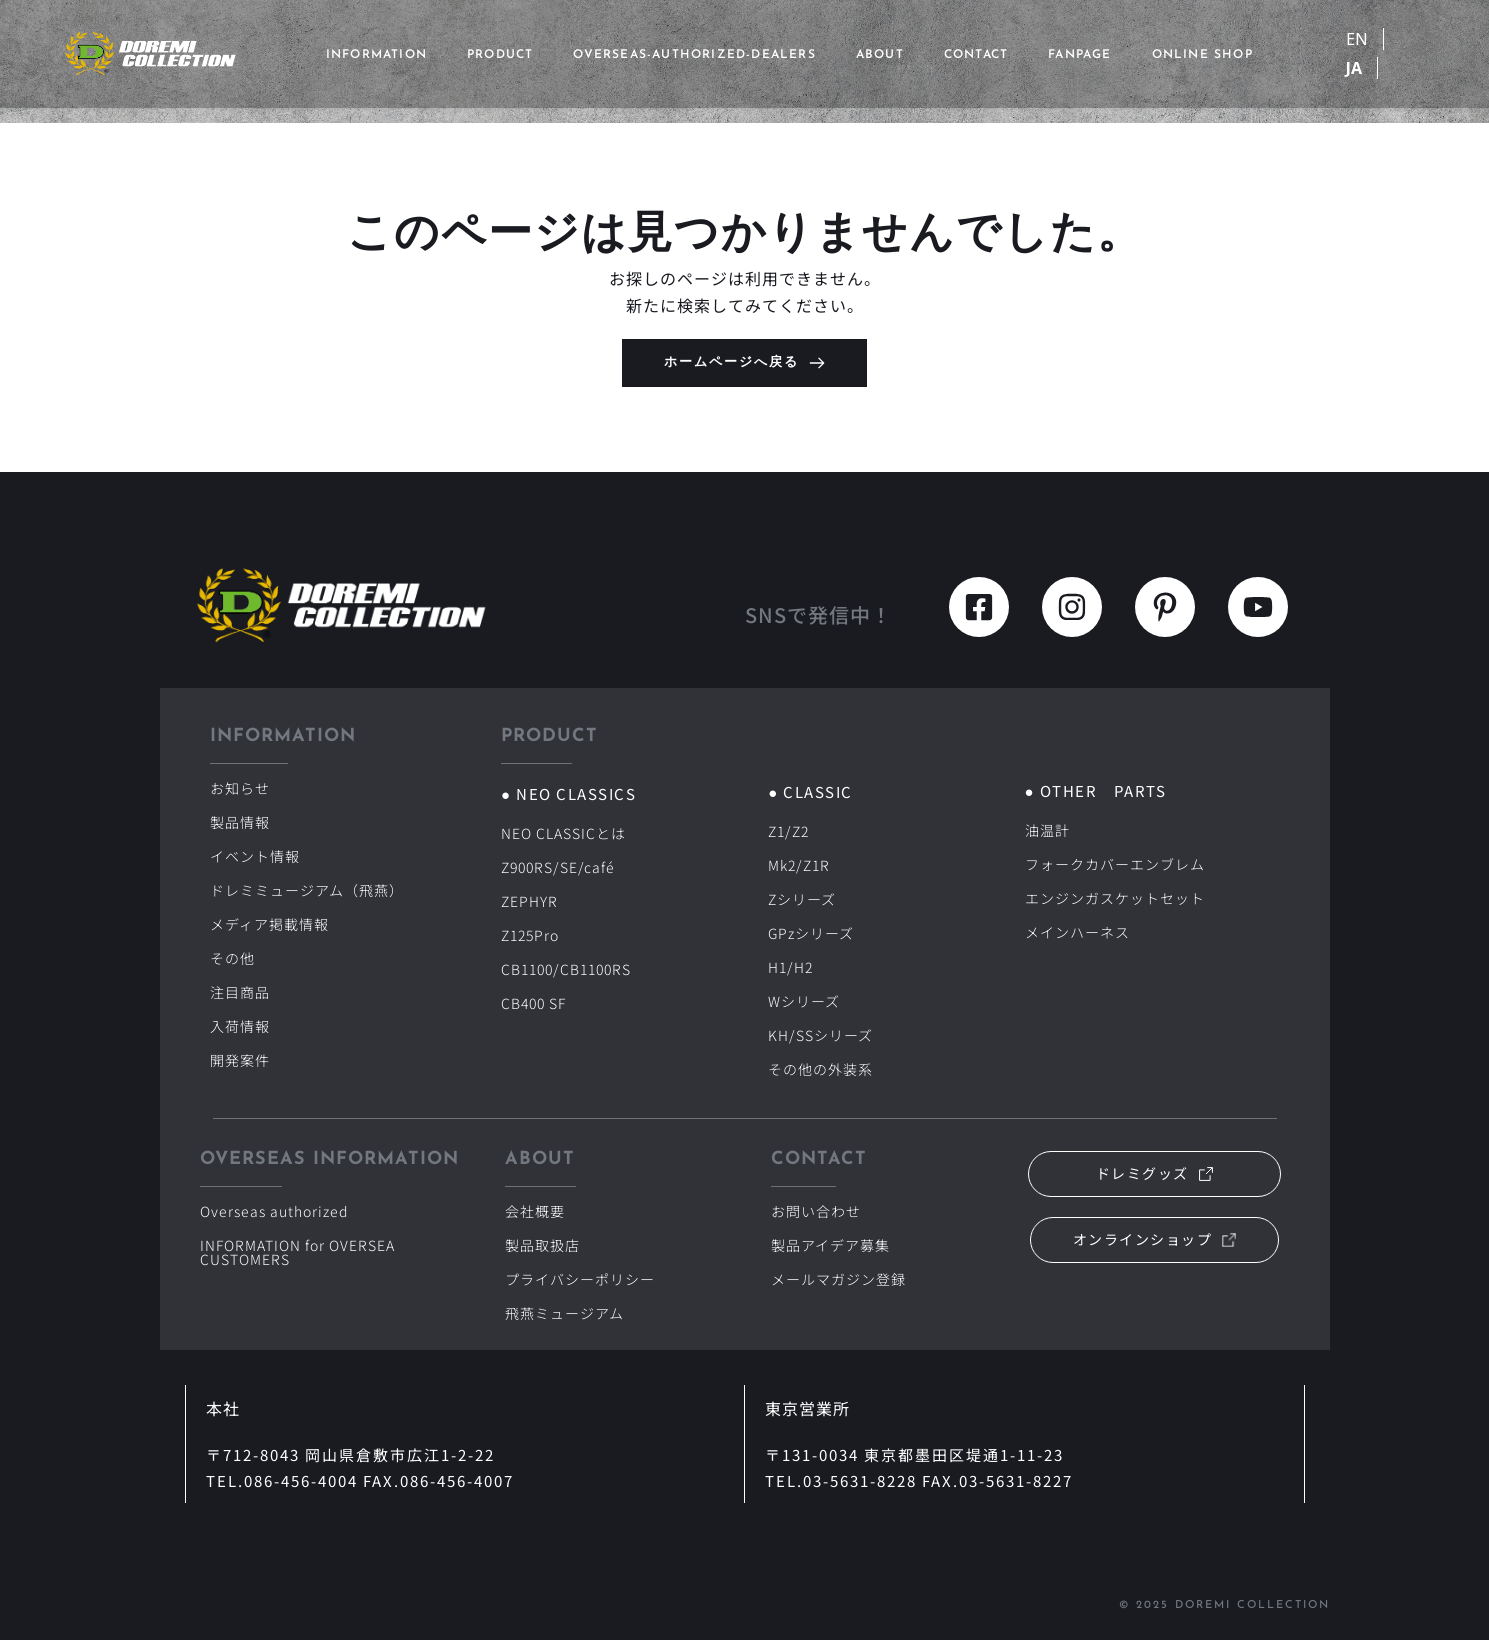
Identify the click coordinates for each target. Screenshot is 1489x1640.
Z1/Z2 (788, 831)
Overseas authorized (274, 1211)
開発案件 (240, 1060)
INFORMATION (376, 55)
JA (1354, 68)
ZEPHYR (529, 901)
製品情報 (240, 822)
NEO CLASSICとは (563, 833)
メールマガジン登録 (838, 1279)
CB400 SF (533, 1003)
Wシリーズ (804, 1001)
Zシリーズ (802, 899)
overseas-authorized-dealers (694, 55)
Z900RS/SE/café (558, 867)
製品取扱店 (542, 1245)
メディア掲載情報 (269, 924)
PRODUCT (500, 55)
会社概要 (535, 1211)
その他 (232, 958)
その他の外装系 (820, 1069)
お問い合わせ (816, 1211)
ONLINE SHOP (1202, 55)
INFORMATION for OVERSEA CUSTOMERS (299, 1252)
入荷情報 (240, 1026)
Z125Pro (530, 935)
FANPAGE (1079, 55)
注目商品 (240, 992)
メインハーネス (1077, 932)
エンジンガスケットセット (1115, 898)
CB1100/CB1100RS (566, 969)
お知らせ (240, 788)
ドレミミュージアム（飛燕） (307, 890)
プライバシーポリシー (580, 1279)
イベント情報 (255, 856)
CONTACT (976, 55)
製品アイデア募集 (830, 1245)
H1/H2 (790, 967)
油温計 (1047, 830)
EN (1357, 39)
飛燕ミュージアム (564, 1313)
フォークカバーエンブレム (1115, 864)
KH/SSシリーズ (820, 1035)
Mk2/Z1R (799, 865)
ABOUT (880, 55)
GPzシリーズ (811, 933)
